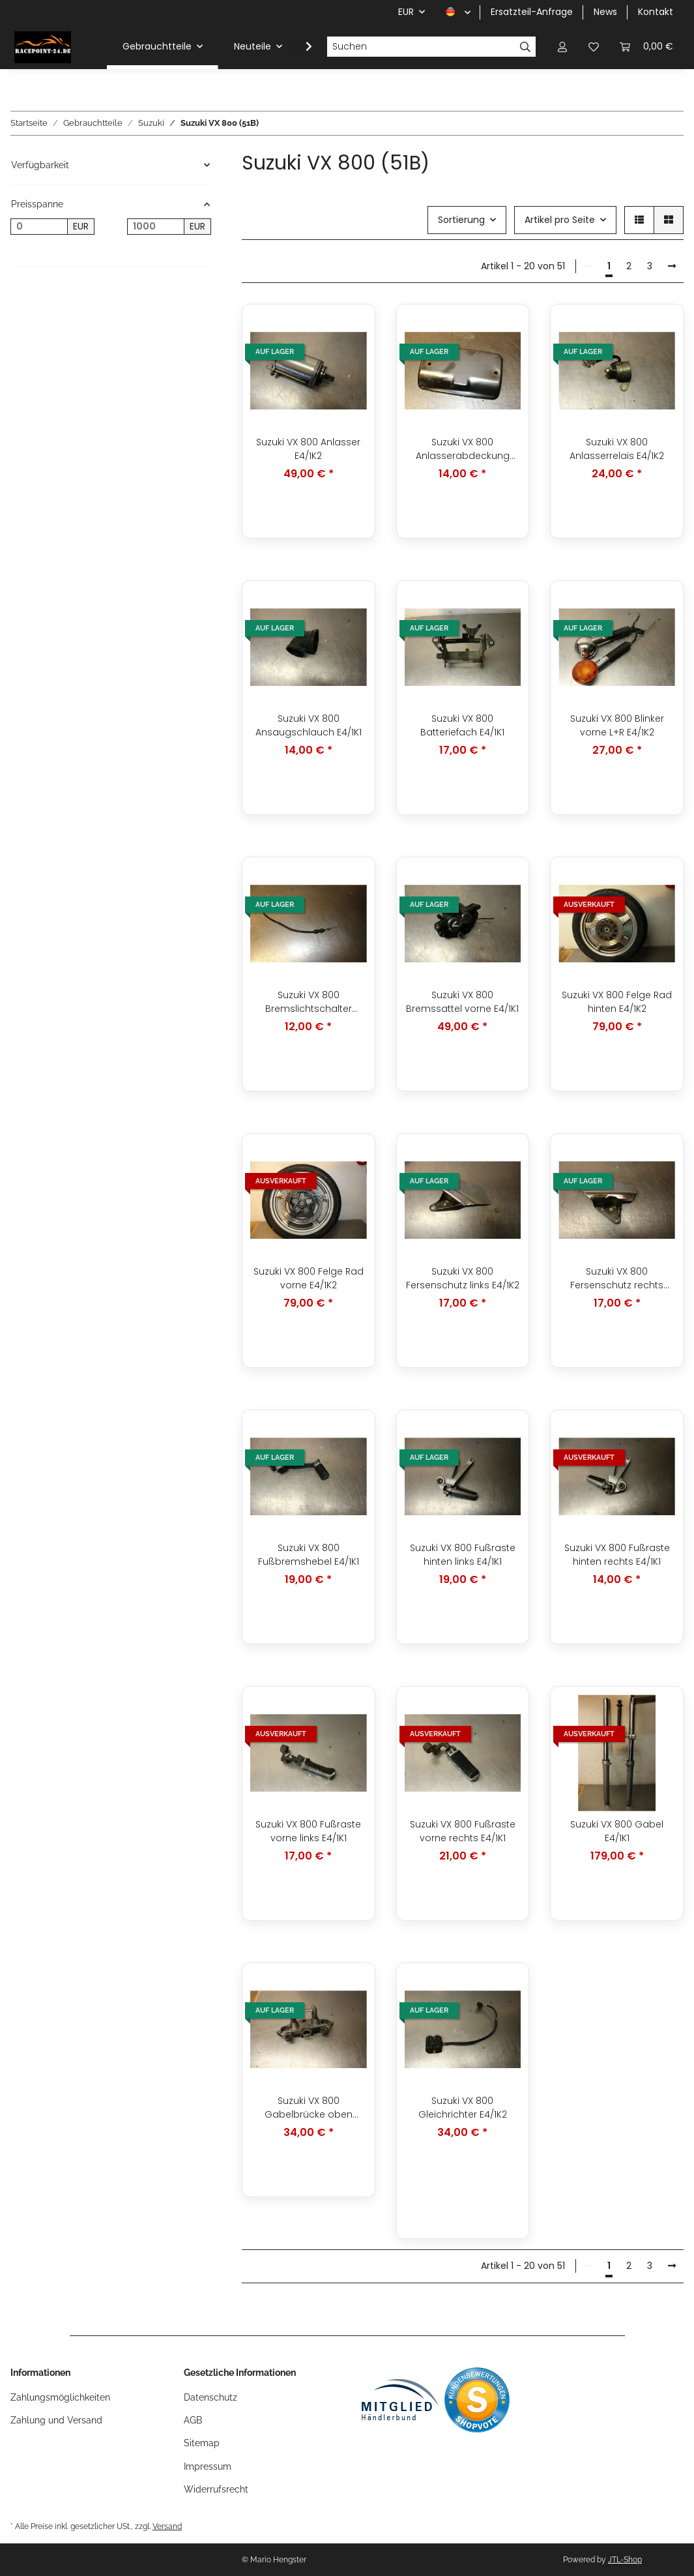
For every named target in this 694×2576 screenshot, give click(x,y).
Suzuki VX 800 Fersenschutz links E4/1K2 (462, 1278)
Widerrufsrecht (216, 2489)
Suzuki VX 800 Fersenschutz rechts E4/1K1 (616, 1278)
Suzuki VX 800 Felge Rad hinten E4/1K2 (617, 1001)
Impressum (207, 2466)
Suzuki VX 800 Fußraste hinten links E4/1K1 (462, 1554)
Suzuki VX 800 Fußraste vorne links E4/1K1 (308, 1831)
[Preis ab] (39, 226)
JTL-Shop (625, 2559)
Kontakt (655, 11)
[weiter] (672, 267)
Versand (167, 2526)
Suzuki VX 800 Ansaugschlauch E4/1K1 (308, 725)
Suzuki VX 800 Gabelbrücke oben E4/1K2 (309, 2108)
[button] (562, 46)
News (605, 11)
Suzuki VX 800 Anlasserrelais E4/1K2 (617, 449)
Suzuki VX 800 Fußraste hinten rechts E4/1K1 (617, 1554)
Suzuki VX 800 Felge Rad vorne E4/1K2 (308, 1278)
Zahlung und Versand (56, 2420)
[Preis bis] (155, 226)
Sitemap (202, 2443)
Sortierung (461, 219)
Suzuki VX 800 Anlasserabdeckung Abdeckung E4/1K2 (463, 449)
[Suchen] (420, 47)
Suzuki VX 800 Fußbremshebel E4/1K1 (308, 1554)
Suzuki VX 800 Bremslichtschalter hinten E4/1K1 (308, 1002)
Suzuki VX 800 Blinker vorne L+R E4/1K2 (617, 725)
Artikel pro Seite (560, 219)
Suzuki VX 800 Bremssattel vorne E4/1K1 (462, 1001)
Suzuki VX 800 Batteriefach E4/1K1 (462, 725)
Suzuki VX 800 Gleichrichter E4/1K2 (462, 2107)
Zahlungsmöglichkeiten (60, 2397)
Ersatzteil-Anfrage (532, 11)
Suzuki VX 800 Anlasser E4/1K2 (308, 449)
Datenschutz (210, 2397)
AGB (193, 2420)
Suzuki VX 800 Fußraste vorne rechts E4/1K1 (462, 1831)
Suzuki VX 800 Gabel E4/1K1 (616, 1831)
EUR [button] (406, 11)
